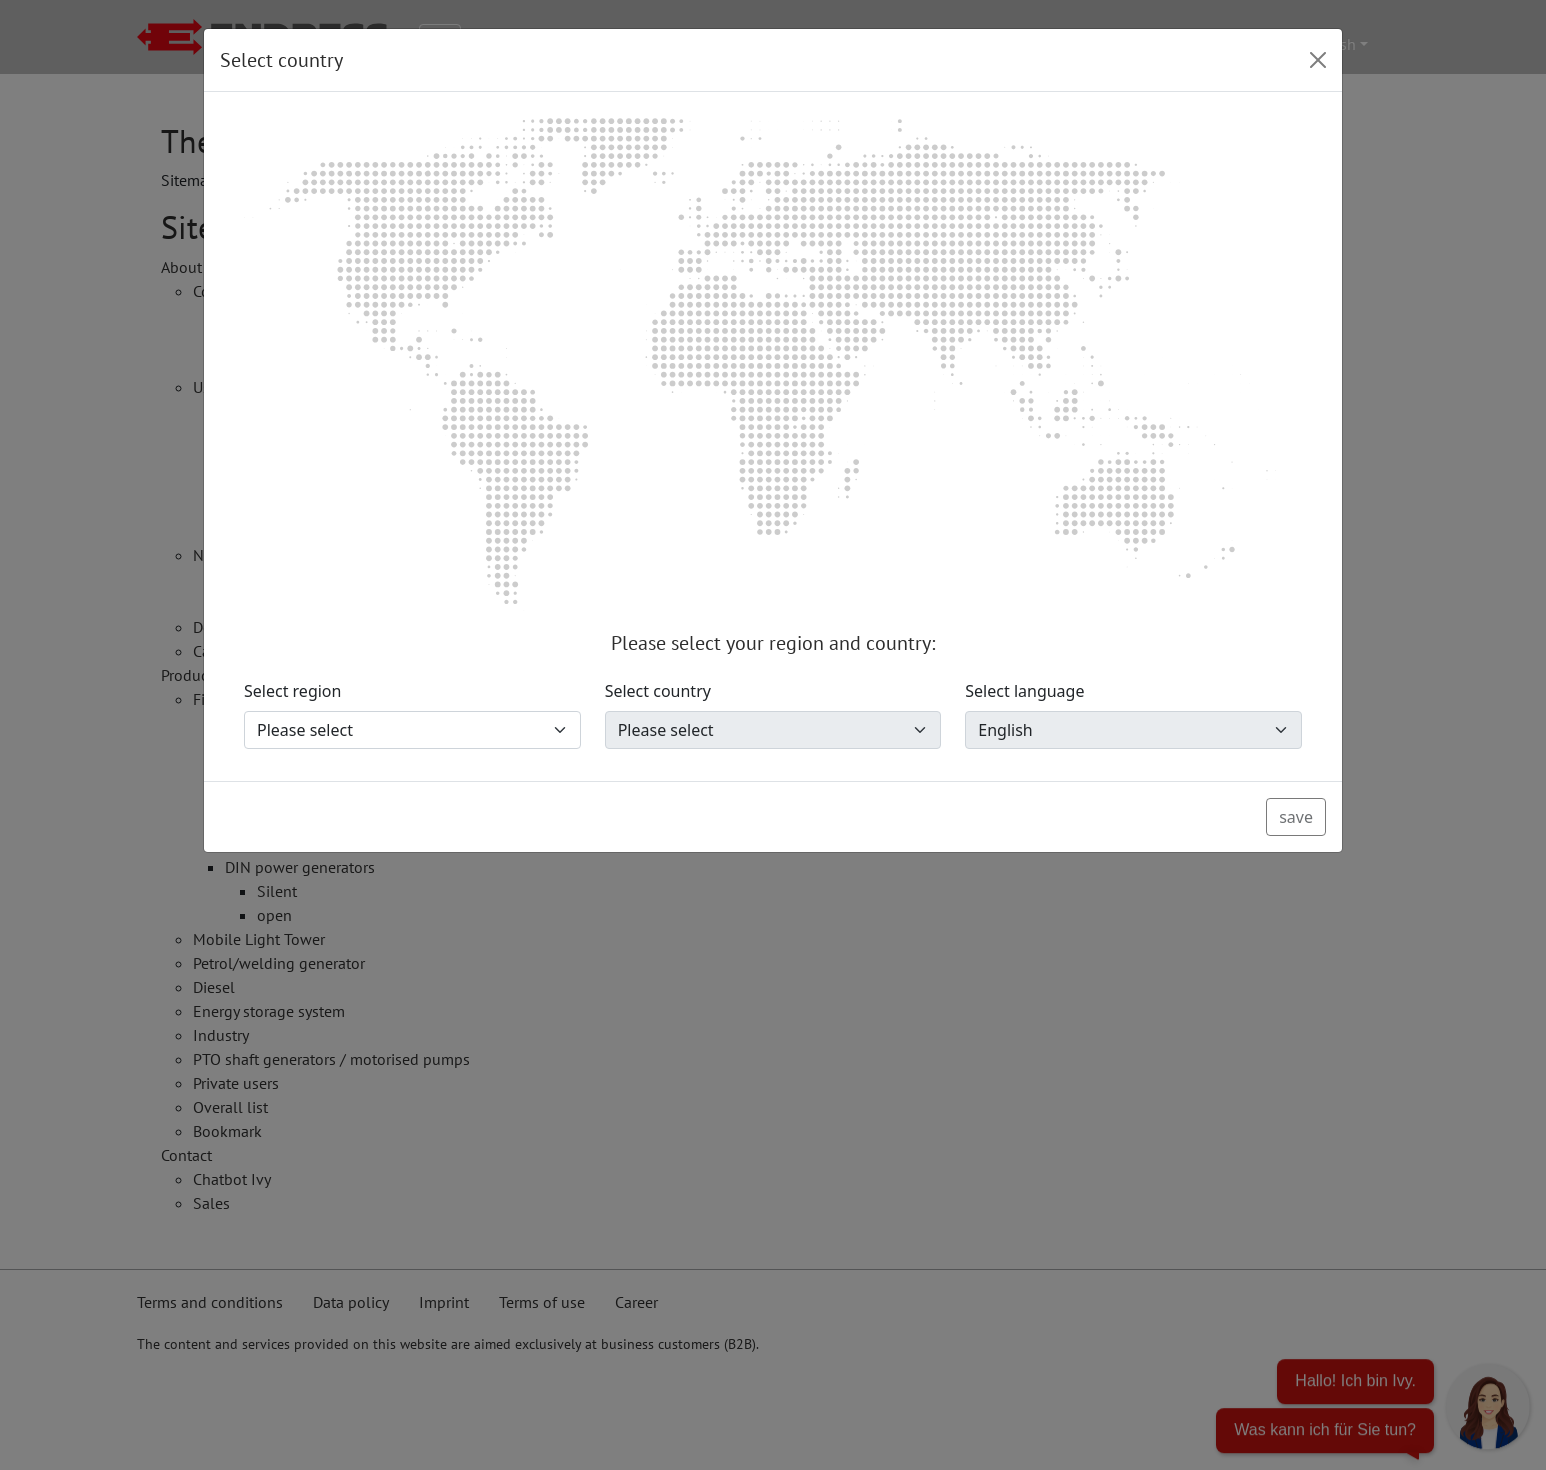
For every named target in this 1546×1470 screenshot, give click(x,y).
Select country (658, 691)
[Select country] (773, 730)
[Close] (1318, 60)
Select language (1024, 691)
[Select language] (1133, 730)
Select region (292, 691)
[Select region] (412, 730)
